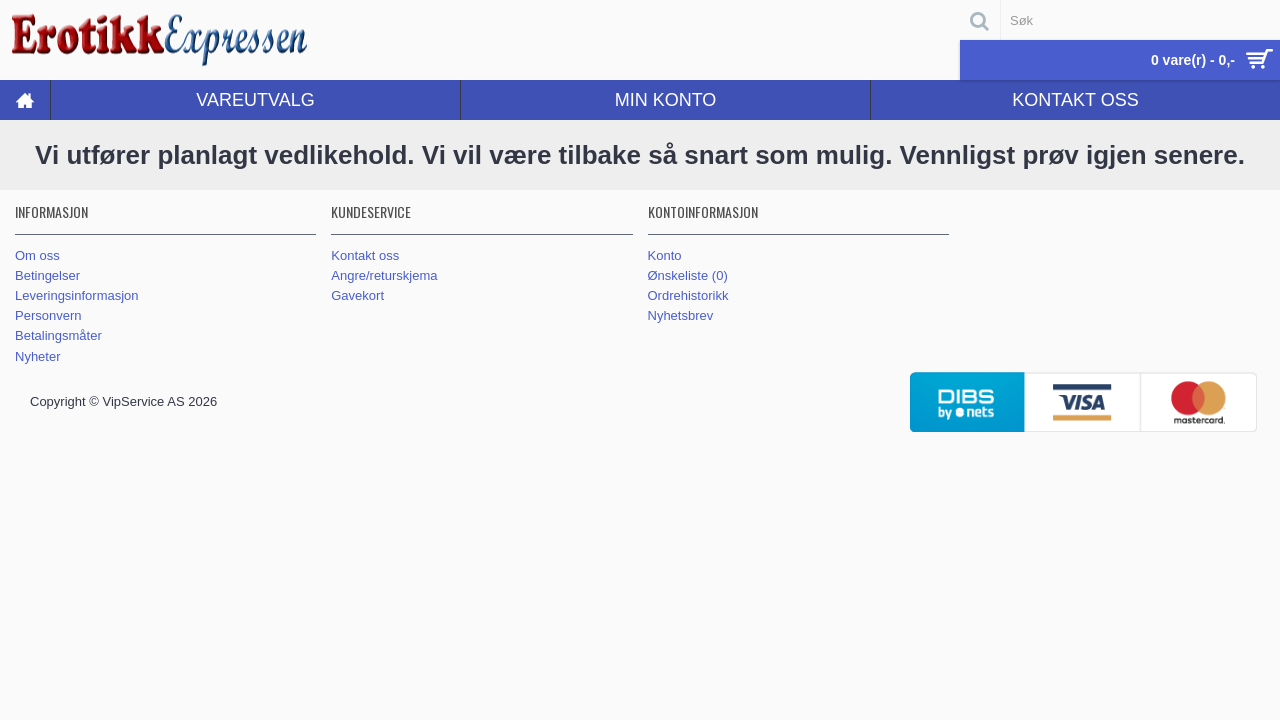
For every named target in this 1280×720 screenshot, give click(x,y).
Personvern (48, 315)
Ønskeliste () (688, 275)
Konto (665, 255)
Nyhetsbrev (681, 315)
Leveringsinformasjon (77, 295)
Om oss (37, 255)
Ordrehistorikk (688, 295)
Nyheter (38, 356)
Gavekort (357, 295)
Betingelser (47, 275)
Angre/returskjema (384, 275)
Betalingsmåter (58, 335)
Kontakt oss (365, 255)
